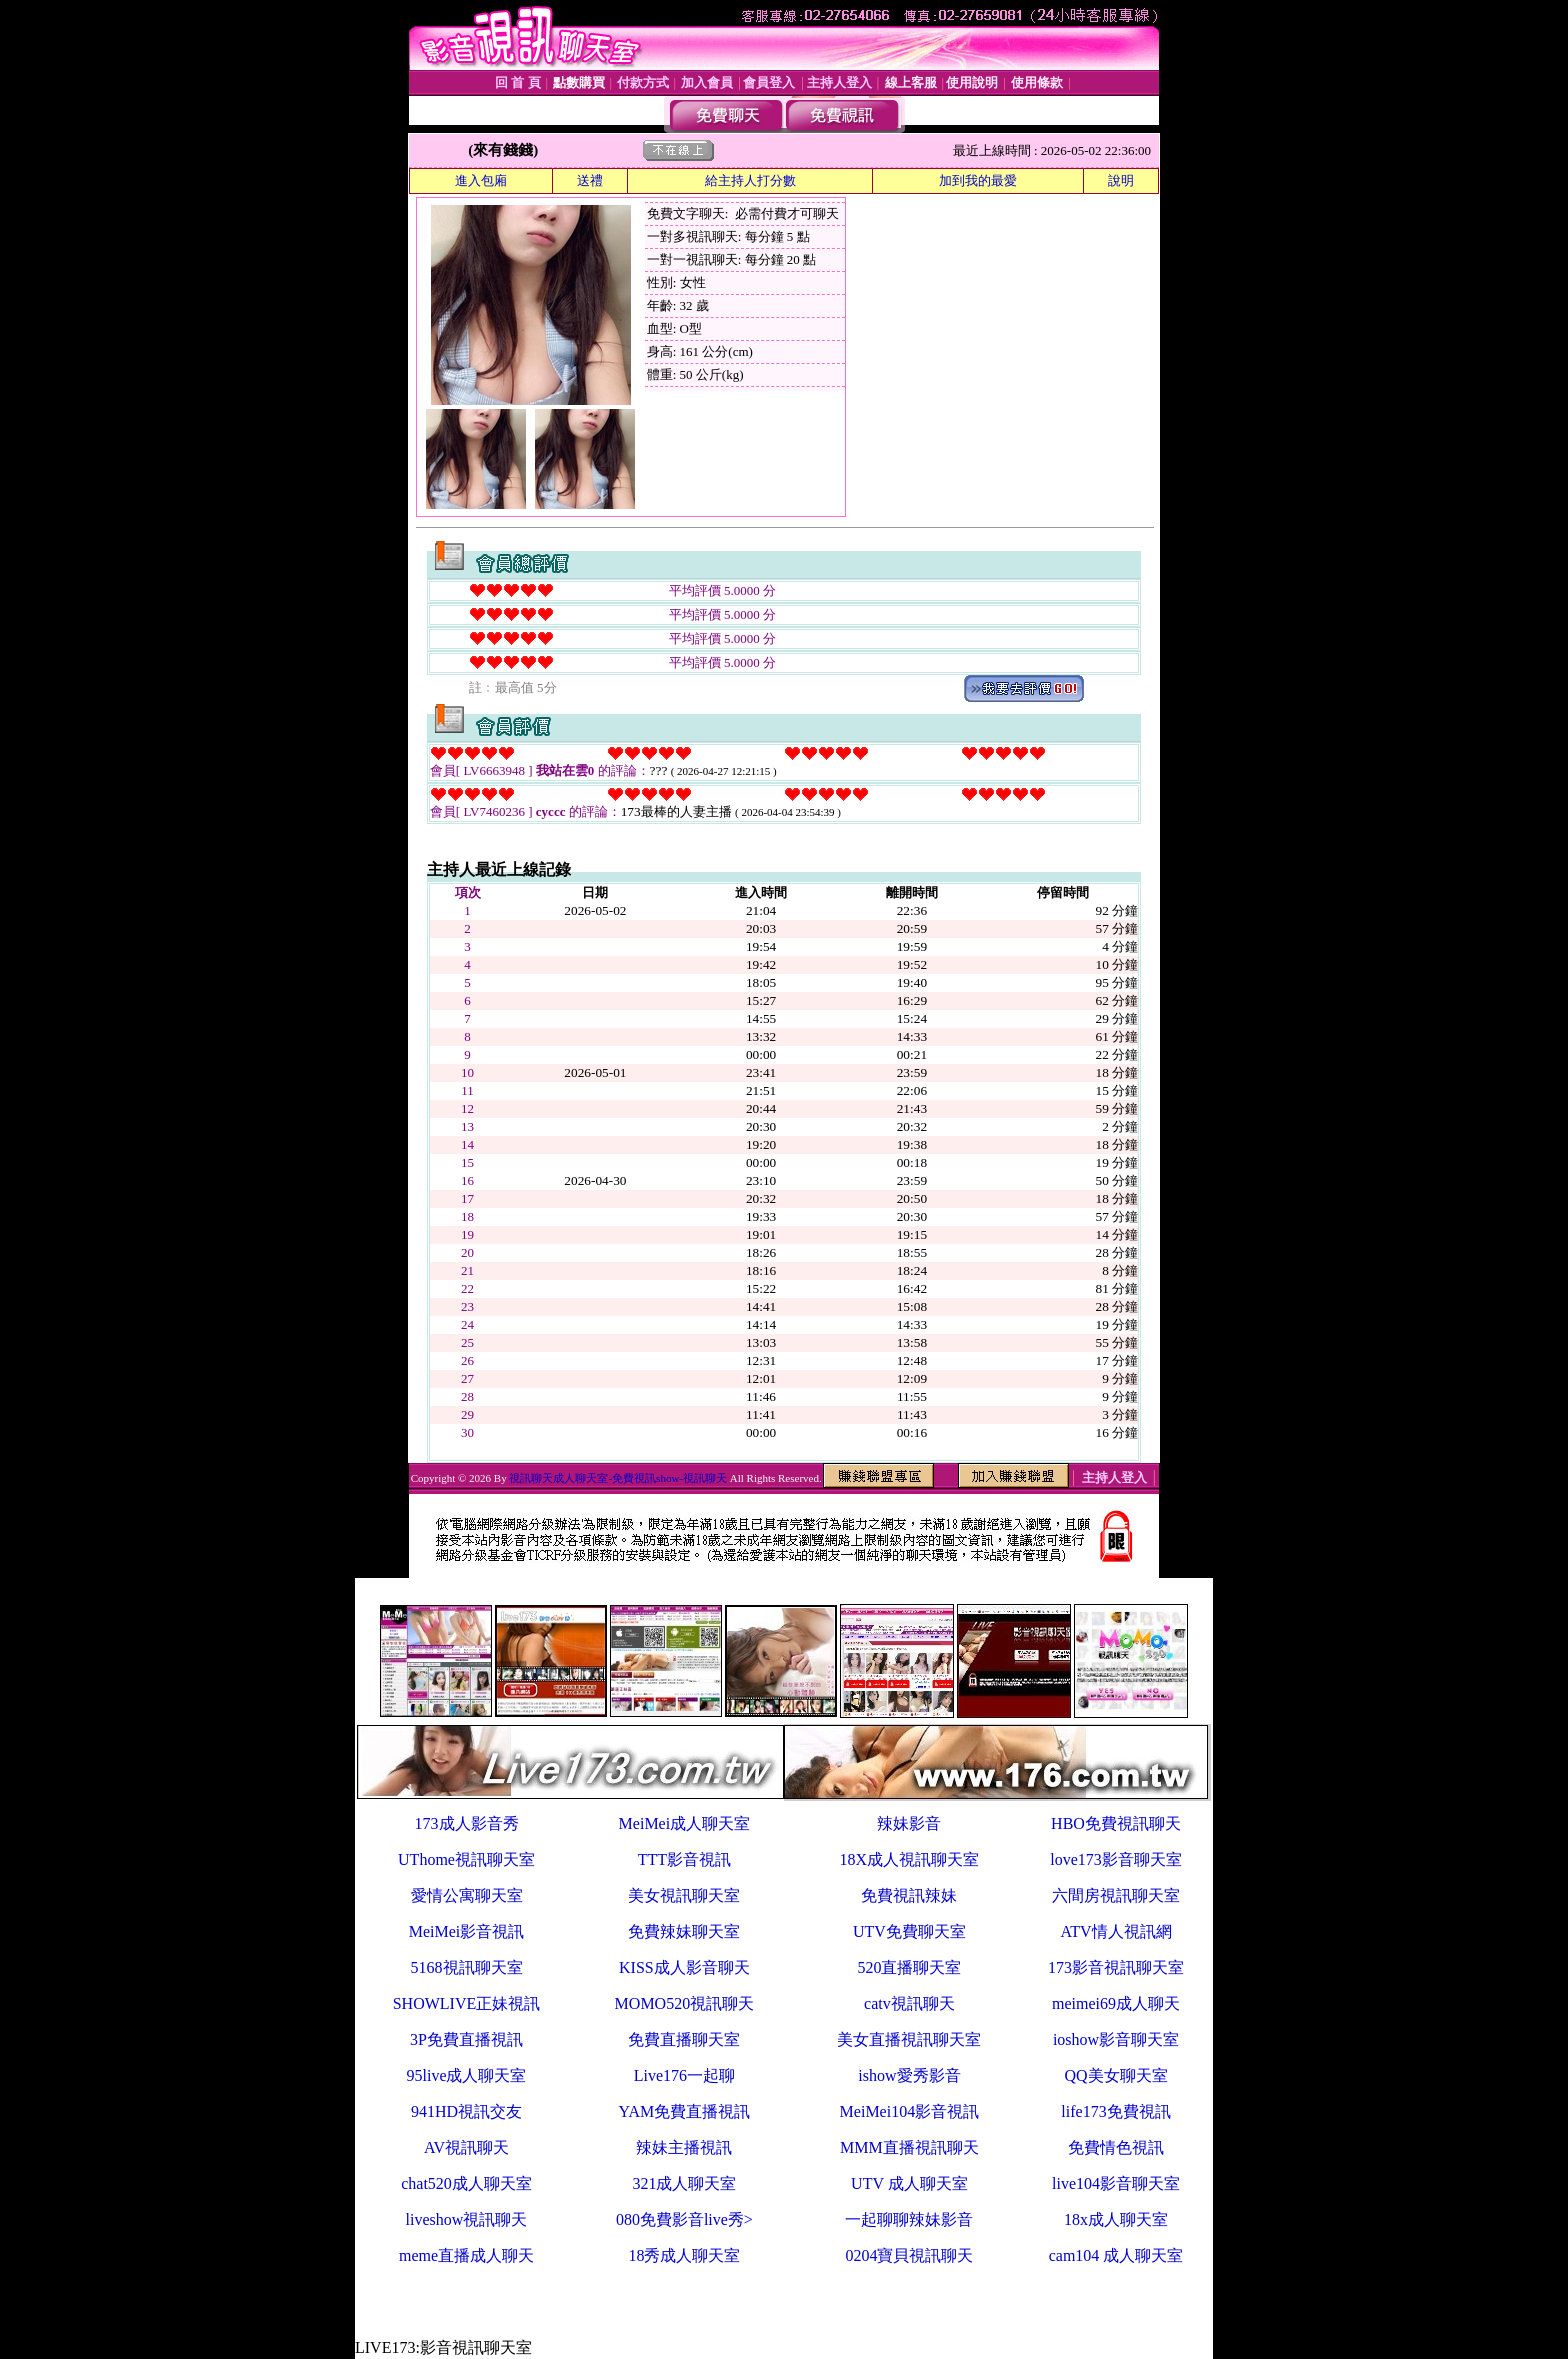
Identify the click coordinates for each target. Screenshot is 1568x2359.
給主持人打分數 (750, 180)
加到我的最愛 (978, 180)
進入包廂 (481, 180)
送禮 (590, 180)
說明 (1121, 180)
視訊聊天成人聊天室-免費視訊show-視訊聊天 (618, 1478)
